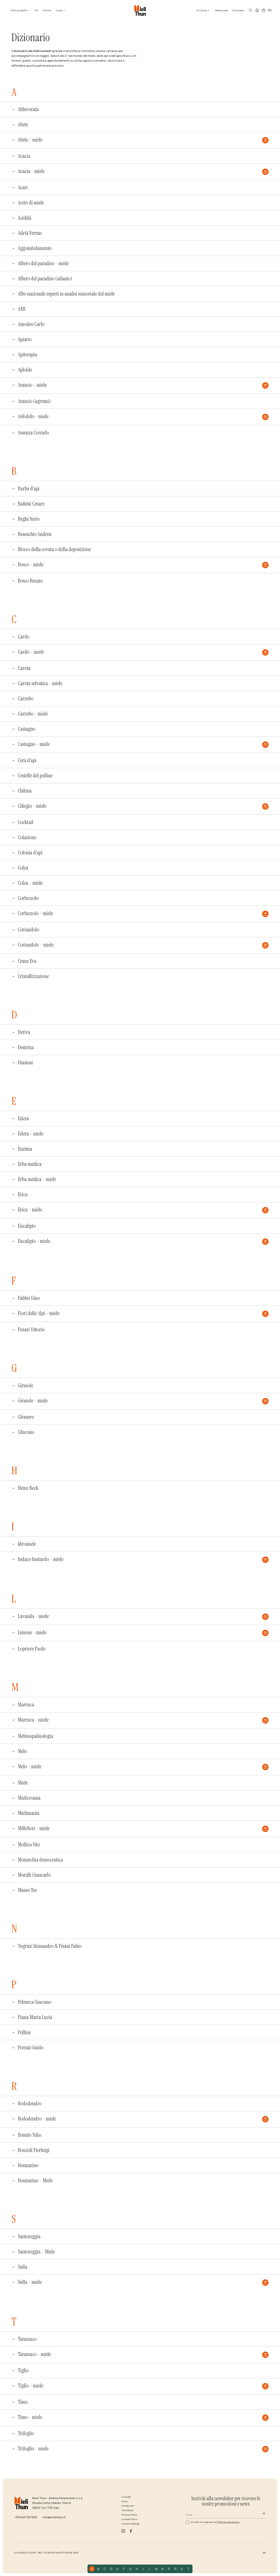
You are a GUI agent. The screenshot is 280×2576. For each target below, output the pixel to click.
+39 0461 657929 (25, 2517)
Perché (47, 10)
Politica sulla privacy (228, 2522)
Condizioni (127, 2505)
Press (124, 2501)
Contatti (126, 2496)
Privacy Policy (129, 2514)
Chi (36, 10)
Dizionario (238, 10)
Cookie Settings (130, 2523)
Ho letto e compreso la (215, 2522)
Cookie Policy (129, 2519)
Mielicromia (221, 10)
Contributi (127, 2510)
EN (269, 10)
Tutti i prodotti (18, 10)
